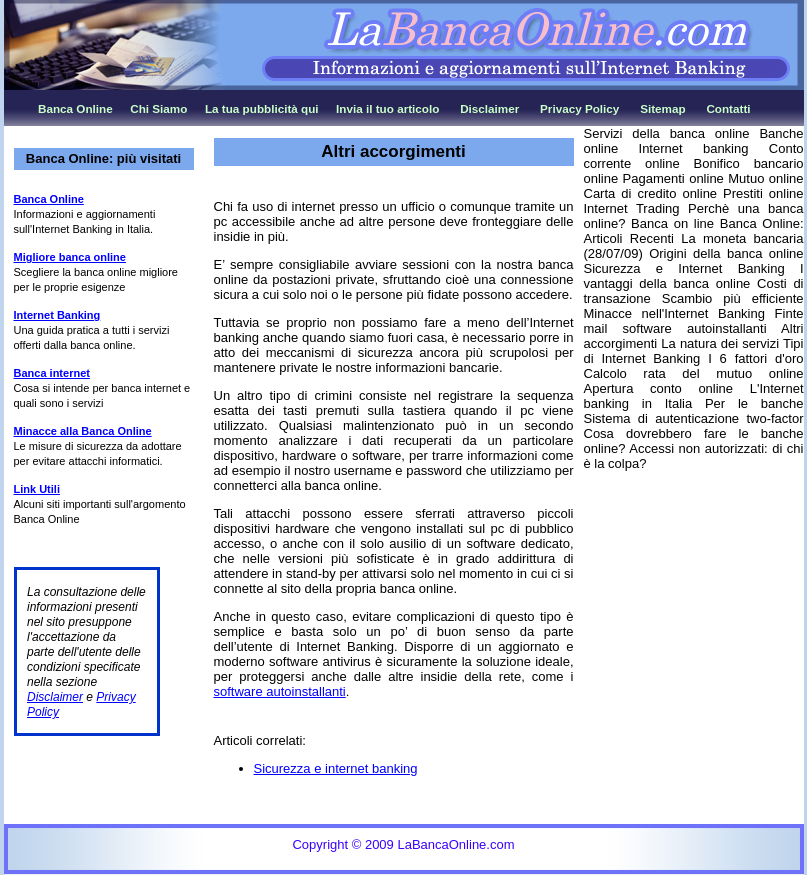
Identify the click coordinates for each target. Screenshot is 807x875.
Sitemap (662, 108)
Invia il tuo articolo (387, 108)
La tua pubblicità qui (262, 108)
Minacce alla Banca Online (83, 431)
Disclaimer (489, 108)
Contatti (728, 108)
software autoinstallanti (280, 691)
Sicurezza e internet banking (336, 768)
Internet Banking (57, 315)
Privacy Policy (579, 108)
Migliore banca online (70, 257)
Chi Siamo (158, 108)
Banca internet (52, 373)
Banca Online (75, 108)
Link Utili (37, 489)
